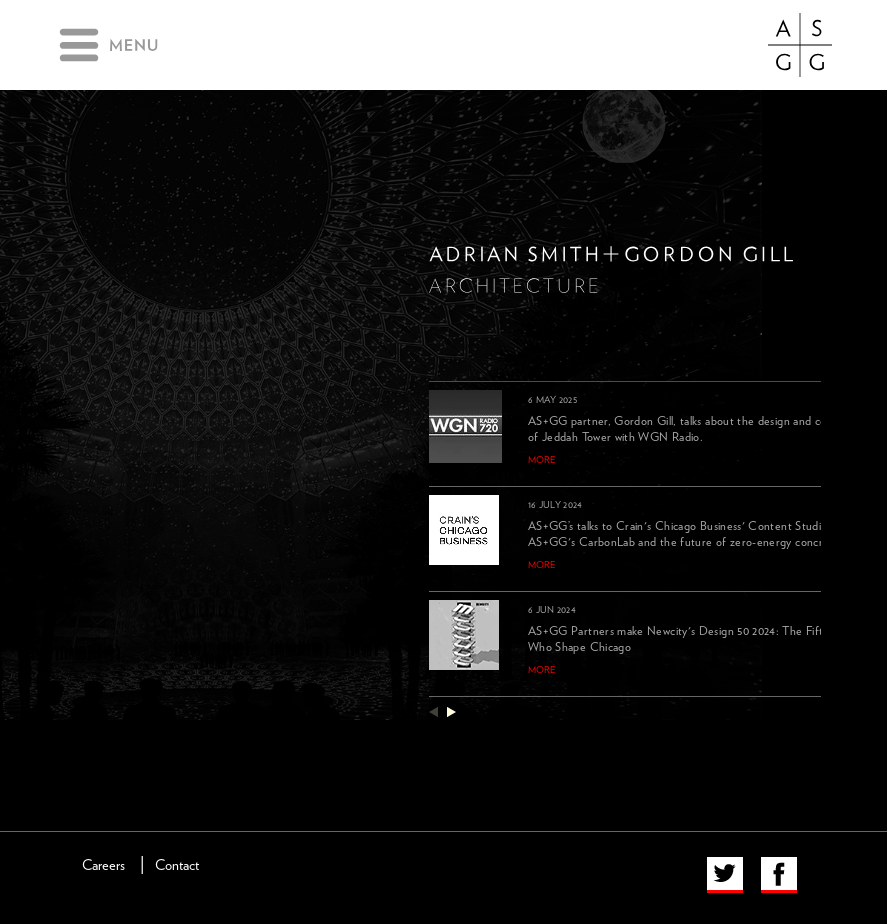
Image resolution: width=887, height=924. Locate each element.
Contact (177, 865)
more (542, 460)
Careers (103, 865)
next (451, 711)
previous (433, 711)
